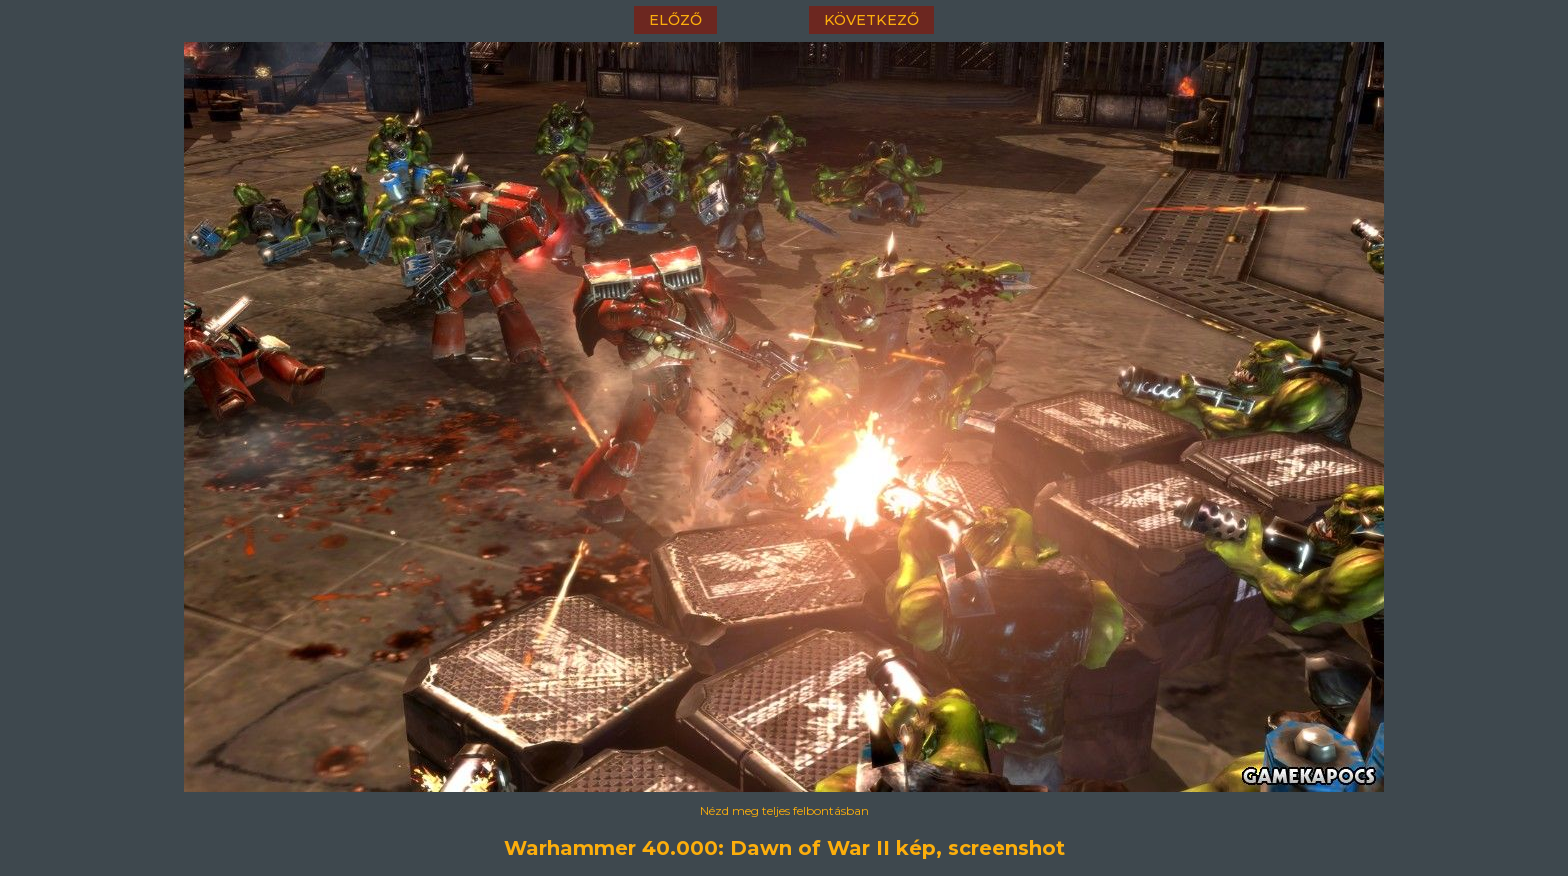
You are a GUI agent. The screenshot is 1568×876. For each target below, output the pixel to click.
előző (675, 20)
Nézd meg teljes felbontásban (784, 810)
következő (871, 20)
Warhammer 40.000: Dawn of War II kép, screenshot (784, 848)
